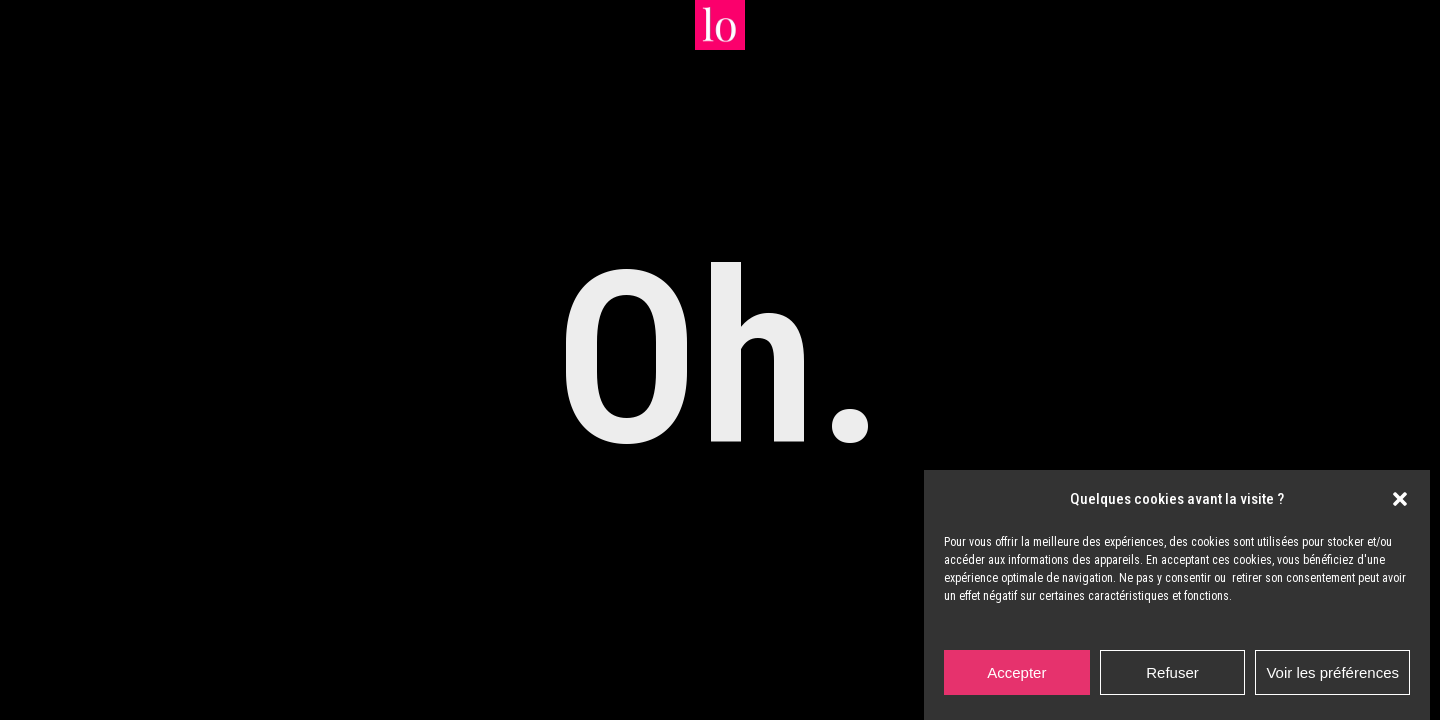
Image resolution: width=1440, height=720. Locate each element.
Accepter (1016, 672)
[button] (1400, 499)
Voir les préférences (1332, 672)
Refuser (1172, 672)
